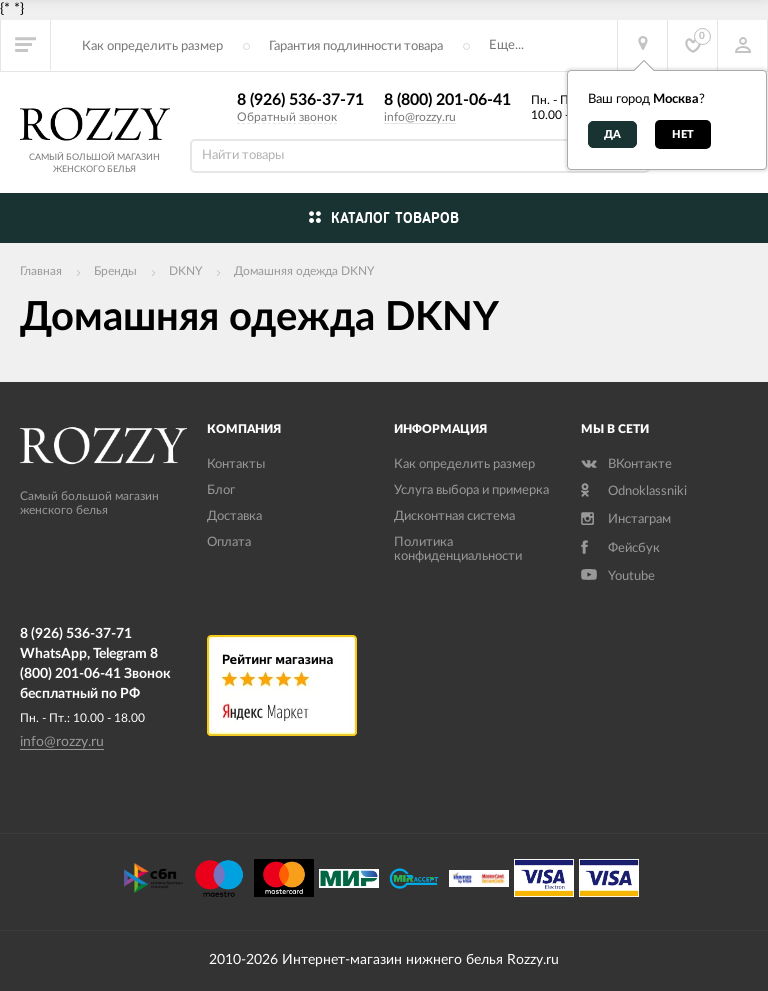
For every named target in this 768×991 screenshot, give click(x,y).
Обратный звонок (287, 117)
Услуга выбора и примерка (471, 490)
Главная (41, 271)
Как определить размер (152, 46)
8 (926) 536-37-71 (300, 100)
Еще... (506, 45)
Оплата (229, 542)
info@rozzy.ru (420, 117)
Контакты (236, 464)
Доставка (234, 516)
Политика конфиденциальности (458, 549)
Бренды (115, 271)
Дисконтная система (454, 516)
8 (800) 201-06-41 (447, 100)
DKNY (185, 271)
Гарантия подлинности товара (356, 46)
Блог (221, 490)
